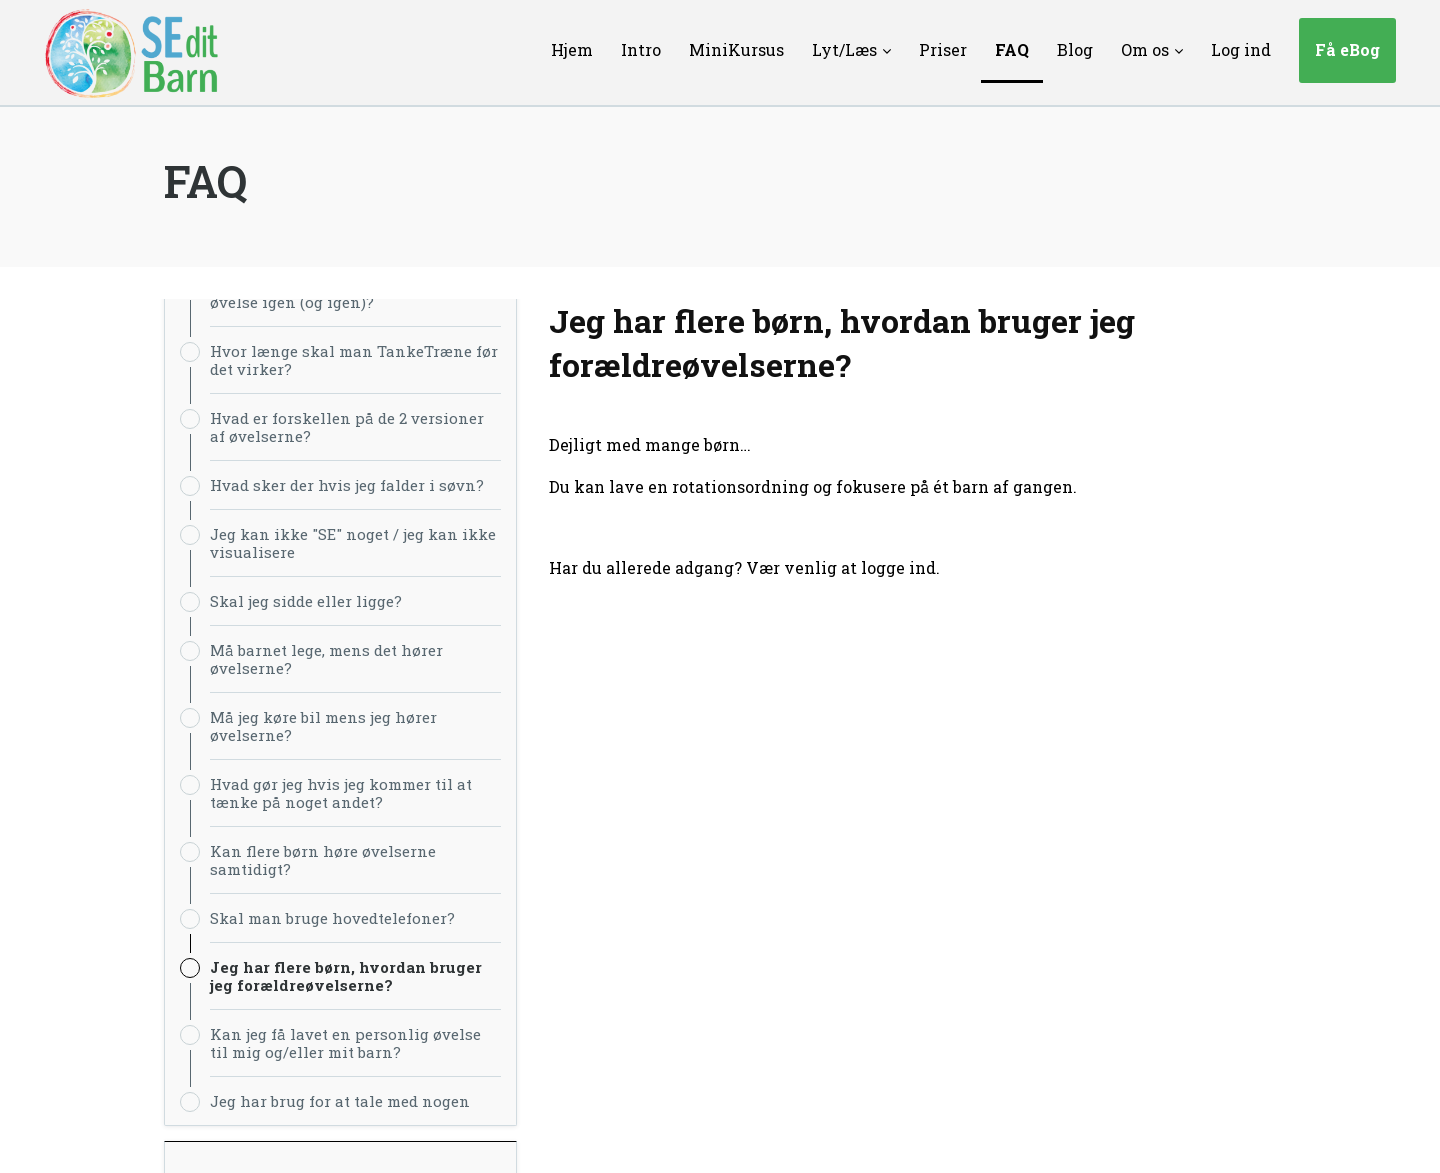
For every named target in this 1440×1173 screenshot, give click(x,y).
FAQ (205, 181)
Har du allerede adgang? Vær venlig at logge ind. (744, 567)
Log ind (1241, 49)
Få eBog (1347, 49)
